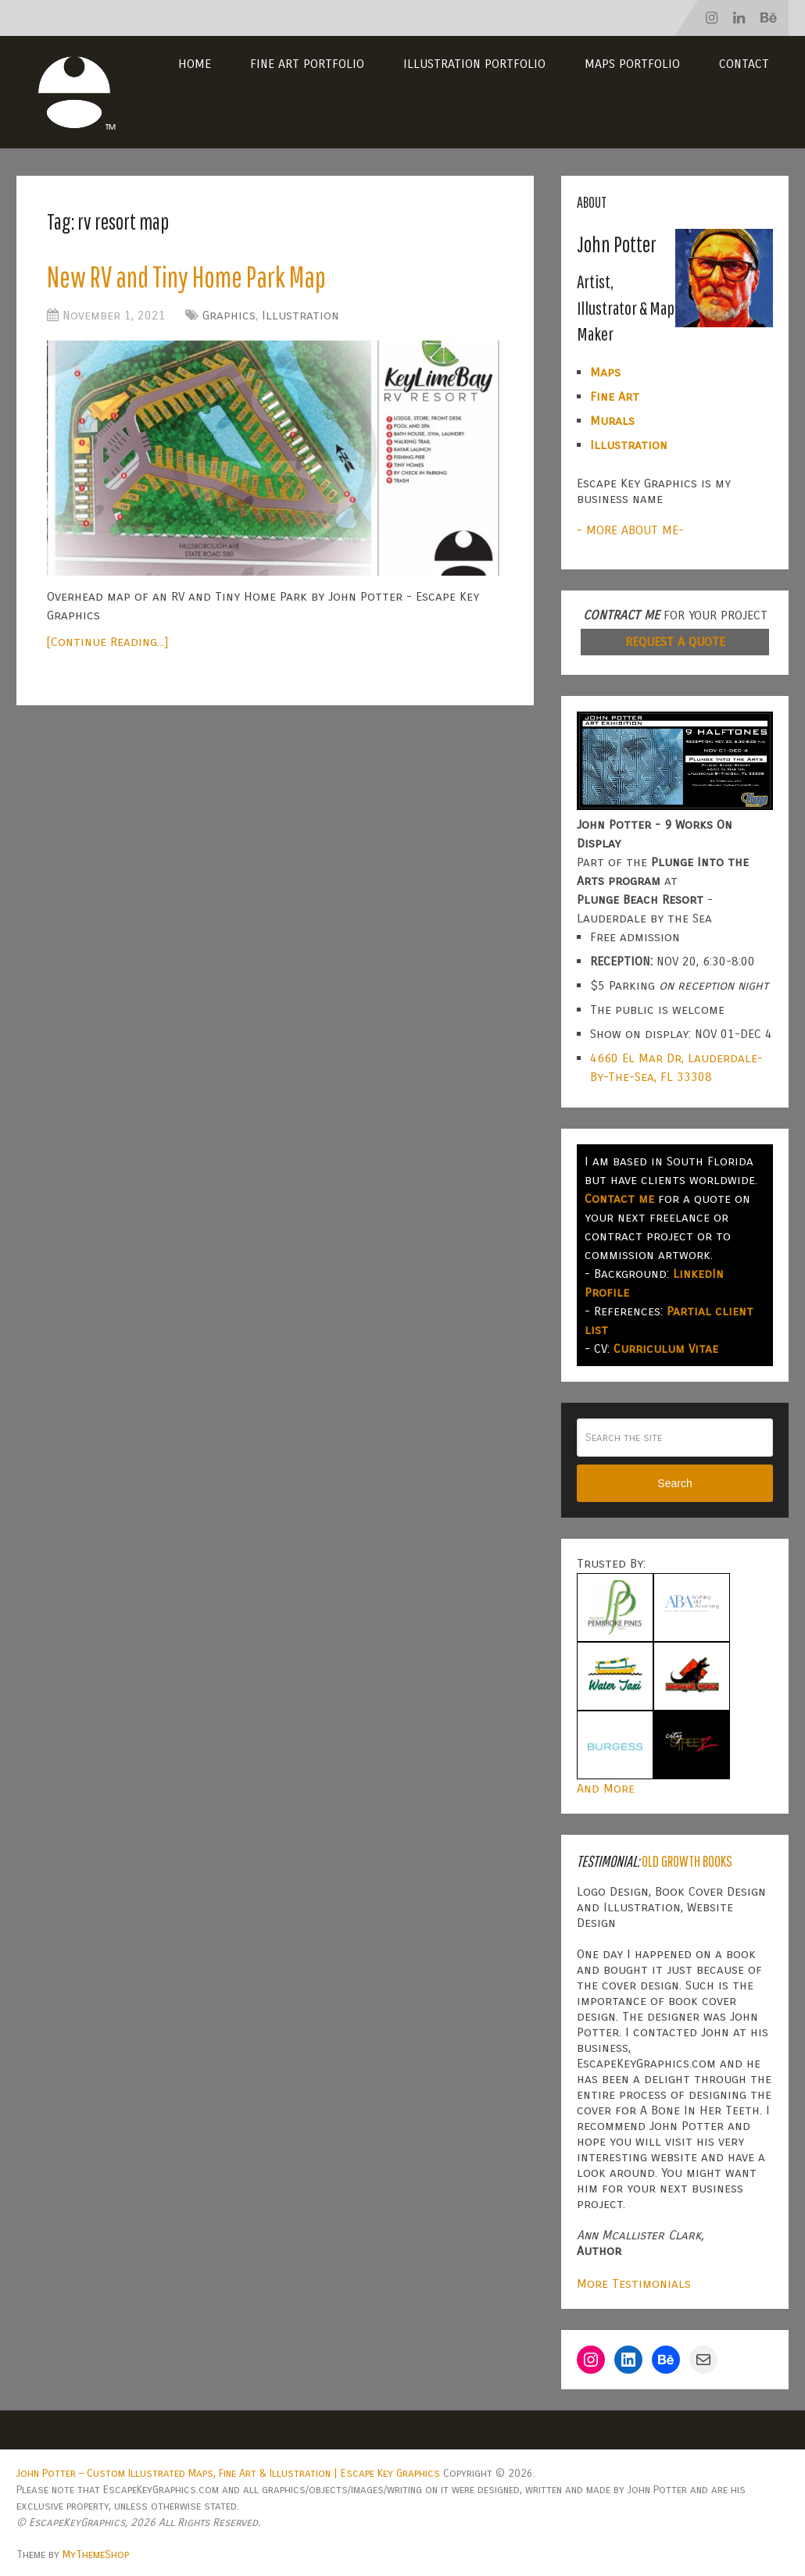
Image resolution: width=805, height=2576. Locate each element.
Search (674, 1483)
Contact (744, 63)
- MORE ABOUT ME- (630, 530)
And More (606, 1788)
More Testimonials (634, 2283)
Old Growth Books (687, 1861)
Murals (612, 420)
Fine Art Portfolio (307, 63)
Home (194, 63)
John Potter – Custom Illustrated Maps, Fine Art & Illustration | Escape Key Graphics (228, 2473)
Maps (605, 372)
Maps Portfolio (632, 63)
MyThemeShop (96, 2554)
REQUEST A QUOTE (675, 641)
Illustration (300, 316)
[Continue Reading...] (107, 642)
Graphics (229, 316)
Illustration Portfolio (474, 63)
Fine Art (614, 396)
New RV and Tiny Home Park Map (191, 277)
